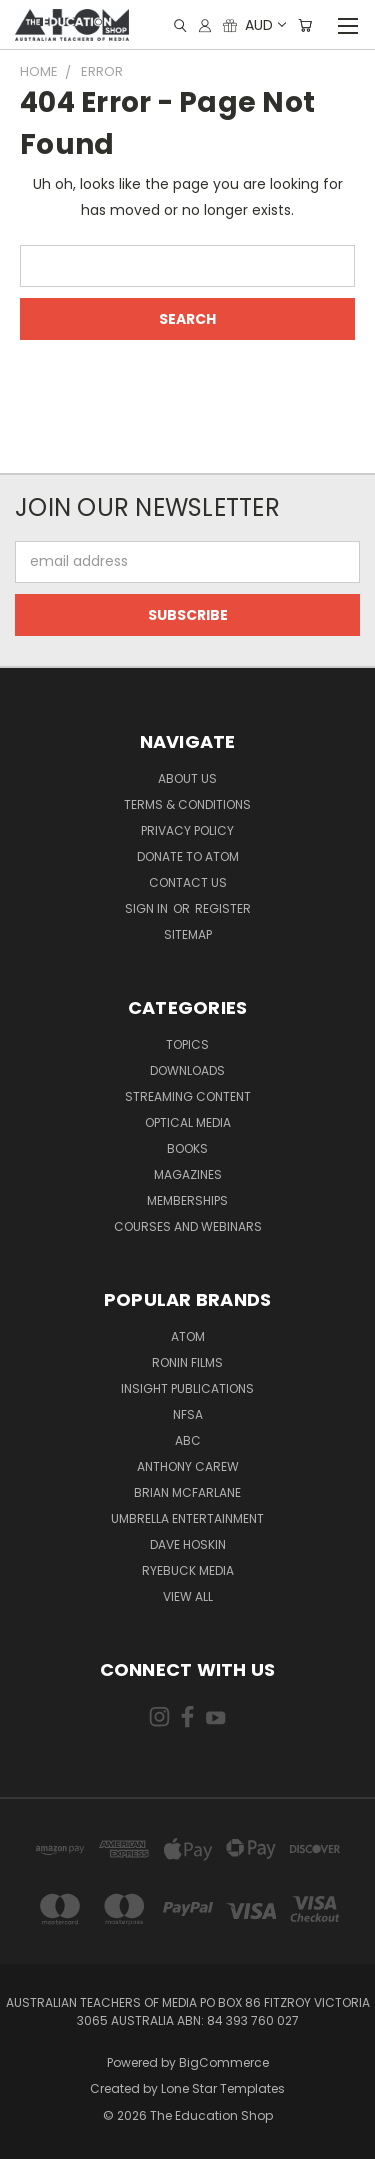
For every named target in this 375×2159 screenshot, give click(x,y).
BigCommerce (224, 2062)
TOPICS (187, 1044)
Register (223, 908)
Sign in (148, 908)
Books (187, 1148)
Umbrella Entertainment (187, 1518)
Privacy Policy (187, 830)
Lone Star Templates (223, 2088)
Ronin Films (187, 1362)
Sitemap (188, 934)
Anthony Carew (188, 1466)
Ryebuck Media (188, 1570)
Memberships (187, 1200)
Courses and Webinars (188, 1226)
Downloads (187, 1070)
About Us (187, 778)
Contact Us (188, 882)
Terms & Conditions (187, 804)
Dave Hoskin (188, 1544)
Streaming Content (188, 1096)
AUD (264, 25)
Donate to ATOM (188, 856)
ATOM (188, 1336)
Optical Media (188, 1122)
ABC (188, 1440)
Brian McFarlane (187, 1492)
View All (188, 1596)
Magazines (188, 1174)
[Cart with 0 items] (305, 25)
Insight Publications (187, 1388)
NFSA (188, 1414)
